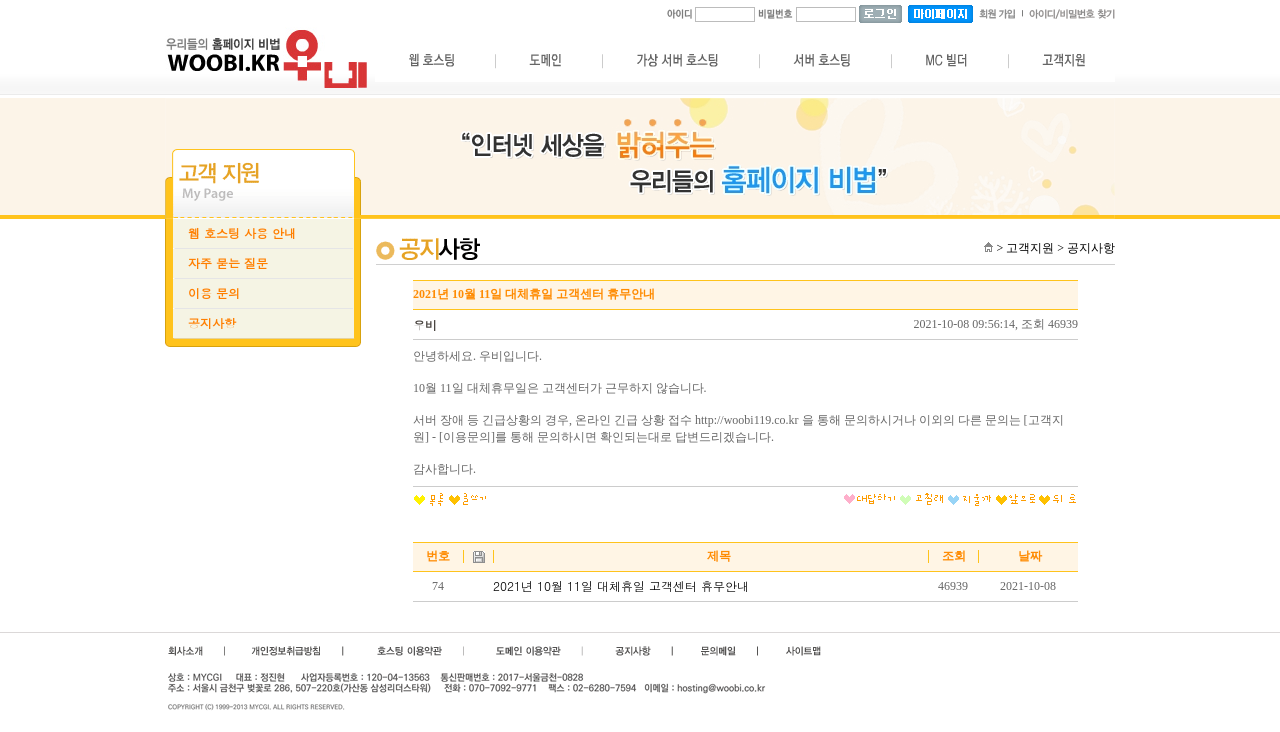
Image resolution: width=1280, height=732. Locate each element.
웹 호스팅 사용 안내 (242, 233)
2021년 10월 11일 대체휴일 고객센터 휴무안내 (621, 586)
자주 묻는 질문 (228, 263)
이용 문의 (214, 293)
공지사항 (212, 323)
